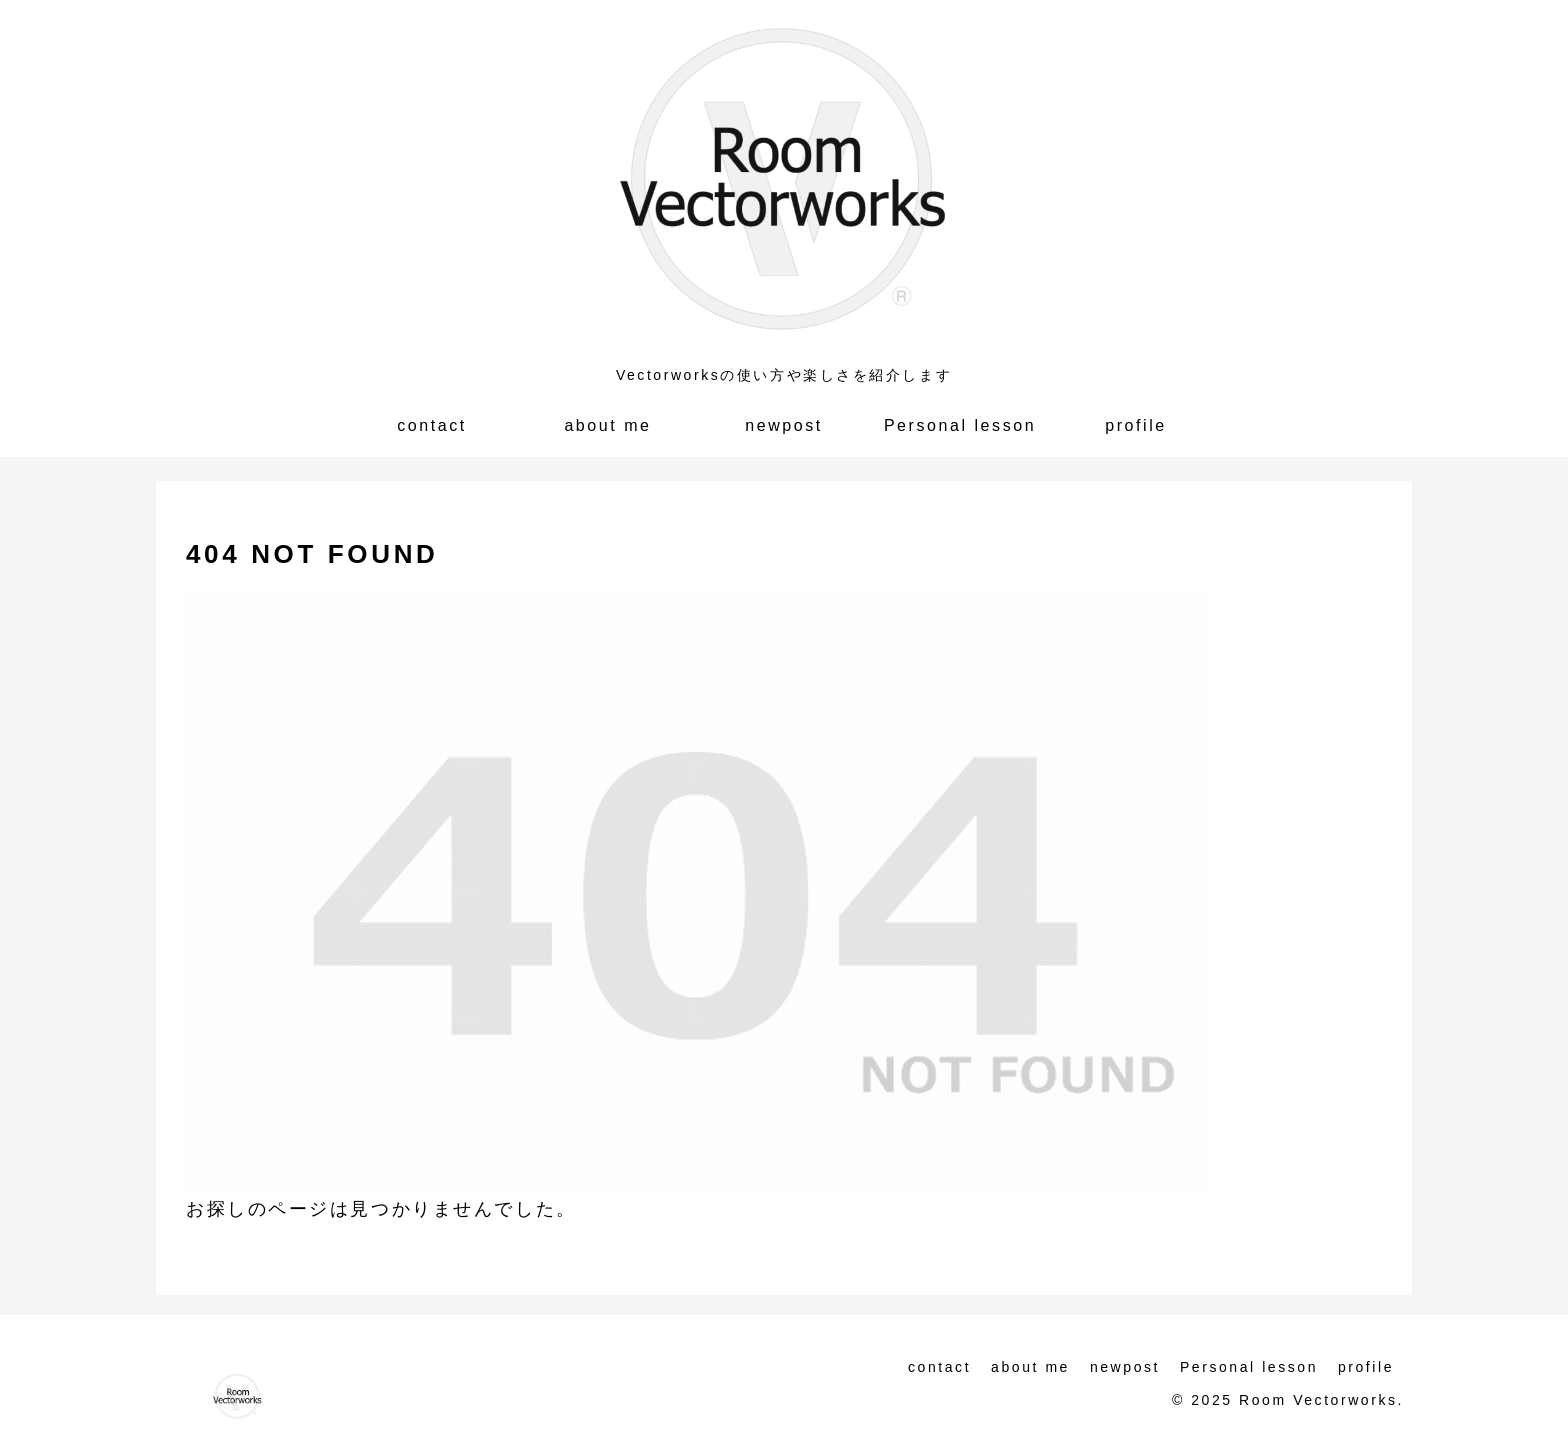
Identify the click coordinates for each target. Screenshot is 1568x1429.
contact (939, 1367)
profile (1366, 1367)
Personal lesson (1249, 1367)
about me (1030, 1367)
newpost (1125, 1367)
